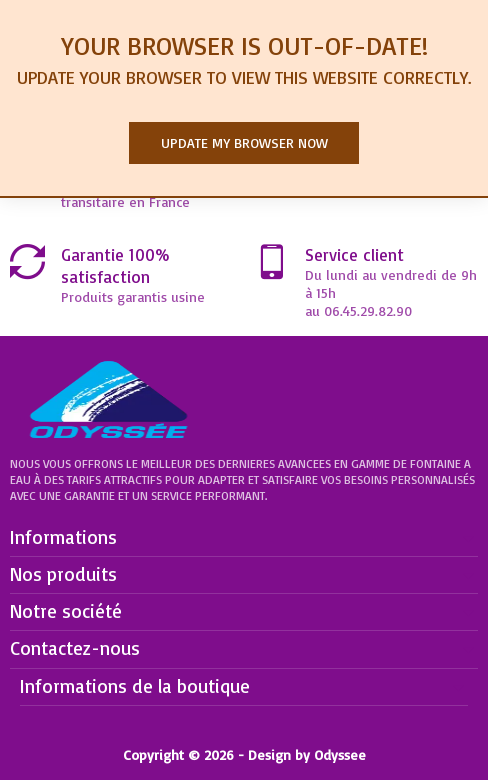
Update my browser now (244, 142)
